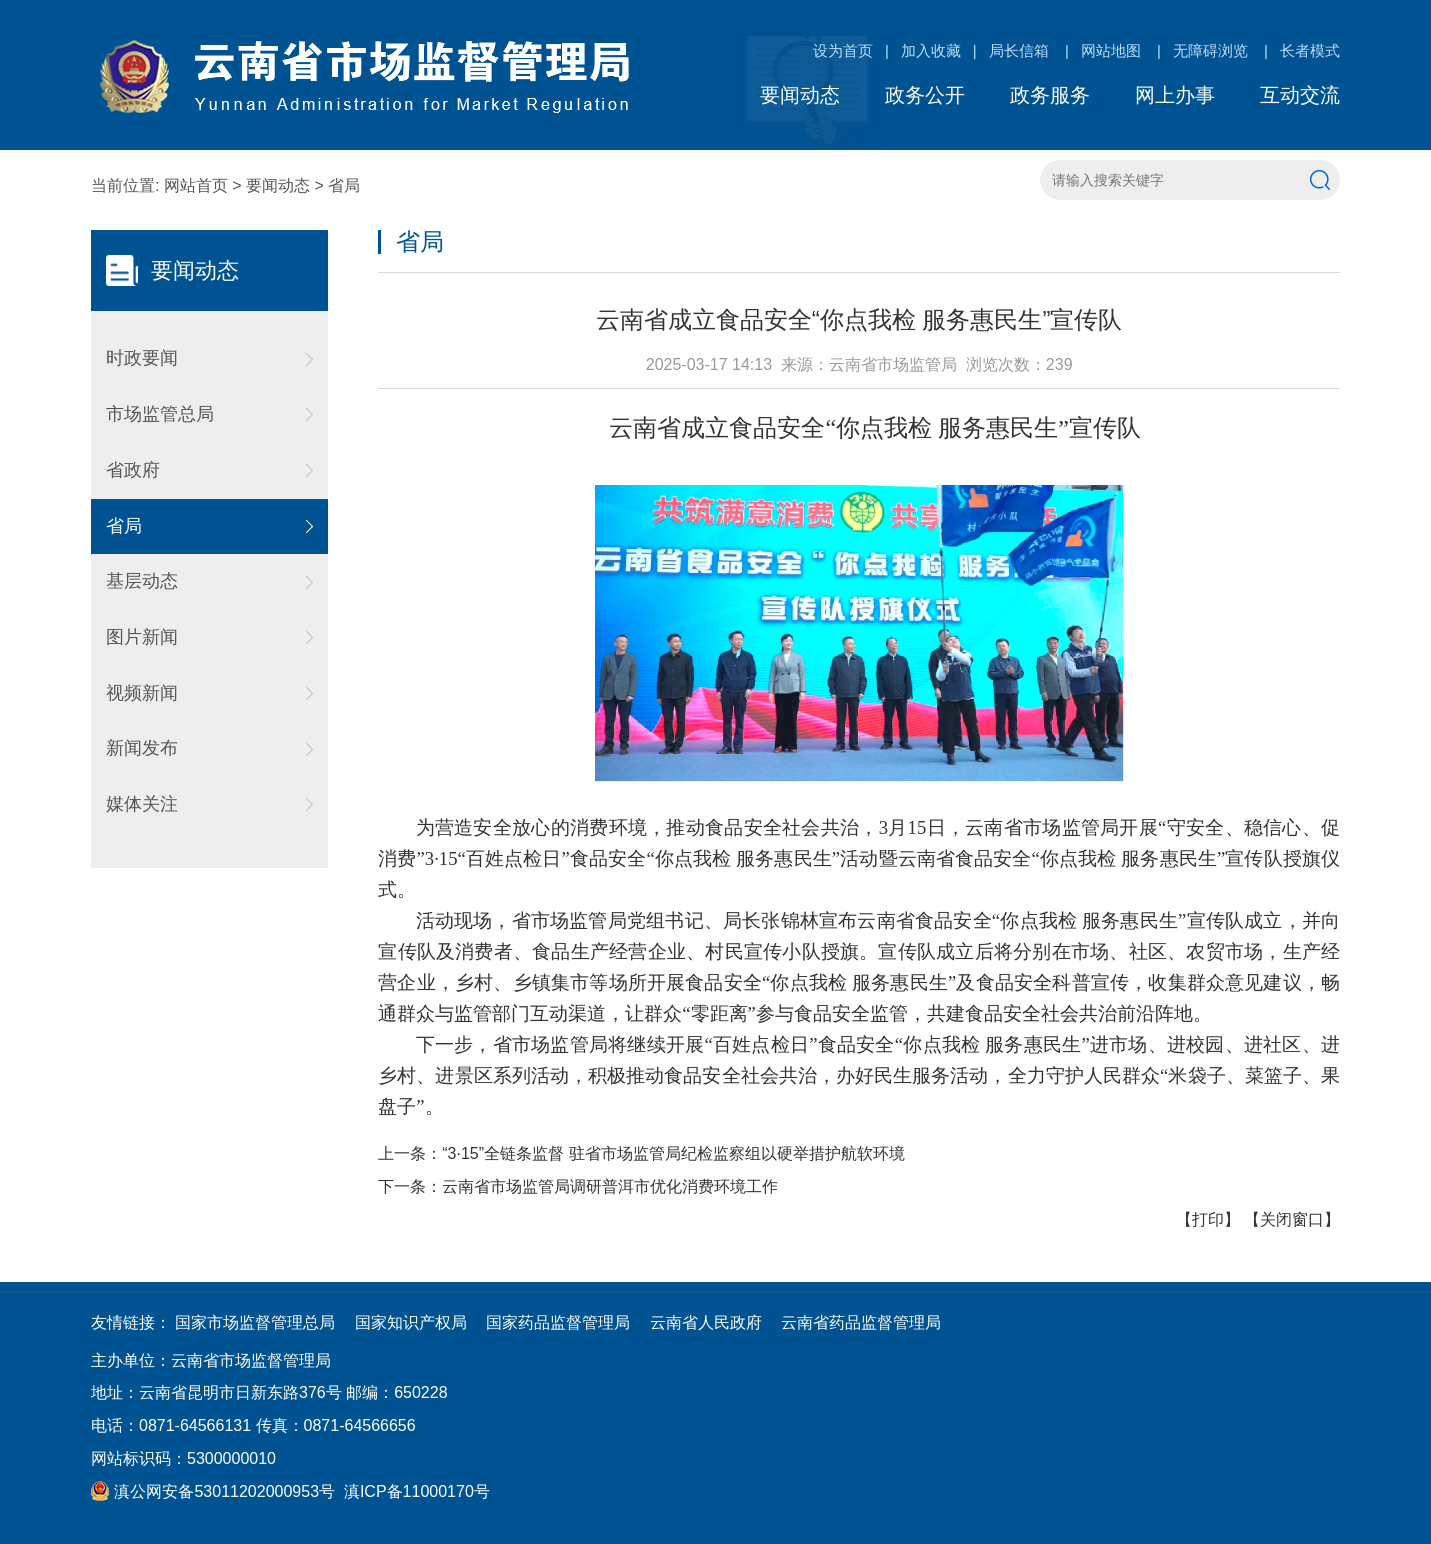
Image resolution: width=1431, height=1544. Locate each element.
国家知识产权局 (411, 1322)
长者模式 (1310, 50)
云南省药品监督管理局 (861, 1322)
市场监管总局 (160, 414)
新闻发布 (142, 748)
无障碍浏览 (1210, 50)
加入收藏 (931, 50)
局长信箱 (1019, 50)
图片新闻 (142, 637)
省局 (344, 185)
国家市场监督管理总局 (255, 1322)
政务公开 (925, 95)
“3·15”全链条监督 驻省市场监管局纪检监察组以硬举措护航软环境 (673, 1153)
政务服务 (1050, 95)
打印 (1208, 1219)
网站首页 (196, 185)
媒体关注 (142, 804)
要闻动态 (800, 95)
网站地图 (1111, 50)
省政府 (133, 470)
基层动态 (142, 581)
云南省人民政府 (706, 1322)
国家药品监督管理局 (558, 1322)
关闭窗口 (1292, 1219)
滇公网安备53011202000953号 (213, 1491)
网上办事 (1175, 95)
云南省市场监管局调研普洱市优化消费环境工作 (610, 1186)
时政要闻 (142, 358)
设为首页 (843, 50)
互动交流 (1300, 95)
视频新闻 (142, 693)
